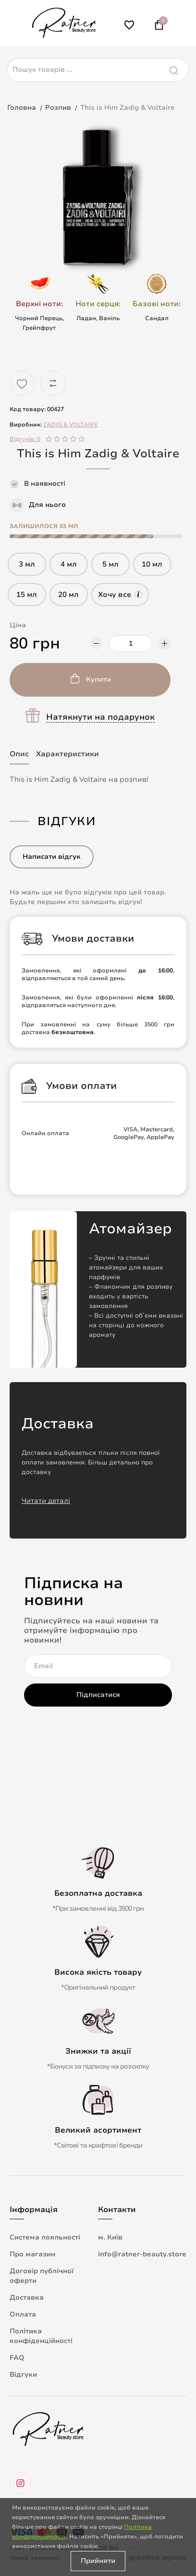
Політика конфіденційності (41, 2336)
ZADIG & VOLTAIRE (70, 424)
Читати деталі (46, 1500)
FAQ (17, 2357)
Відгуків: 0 (25, 439)
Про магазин (32, 2254)
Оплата (23, 2314)
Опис (19, 754)
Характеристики (67, 754)
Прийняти (98, 2560)
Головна (21, 107)
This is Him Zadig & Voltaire (127, 107)
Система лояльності (45, 2237)
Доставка (27, 2297)
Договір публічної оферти (42, 2275)
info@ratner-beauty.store (142, 2254)
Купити (98, 679)
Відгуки (23, 2374)
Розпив (58, 107)
